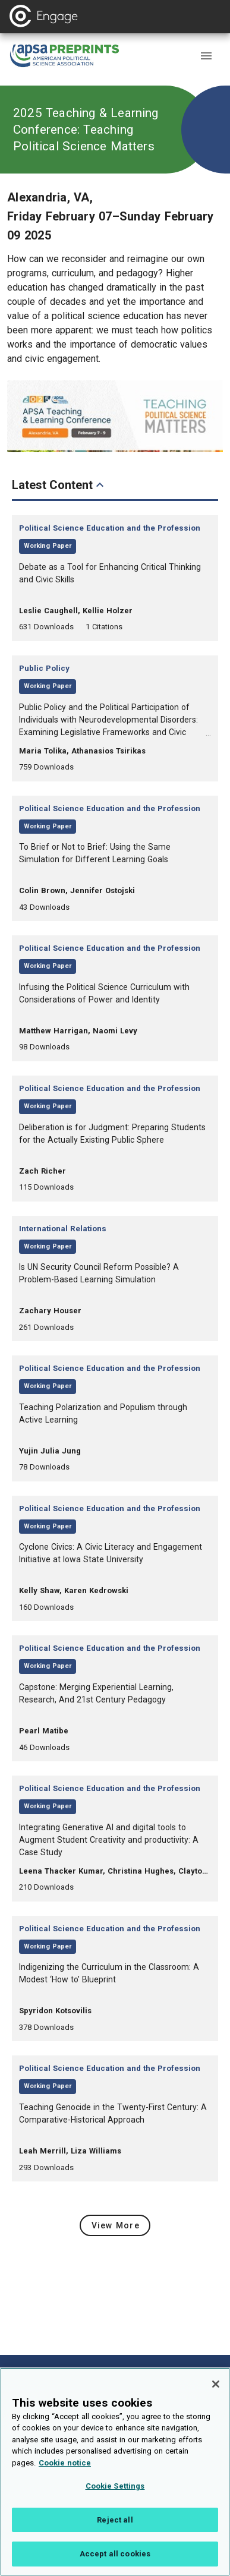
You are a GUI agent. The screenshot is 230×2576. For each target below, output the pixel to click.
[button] (206, 56)
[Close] (216, 2396)
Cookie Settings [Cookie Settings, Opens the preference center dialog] (115, 2498)
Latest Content (59, 485)
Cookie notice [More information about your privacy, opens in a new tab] (65, 2475)
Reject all (115, 2532)
